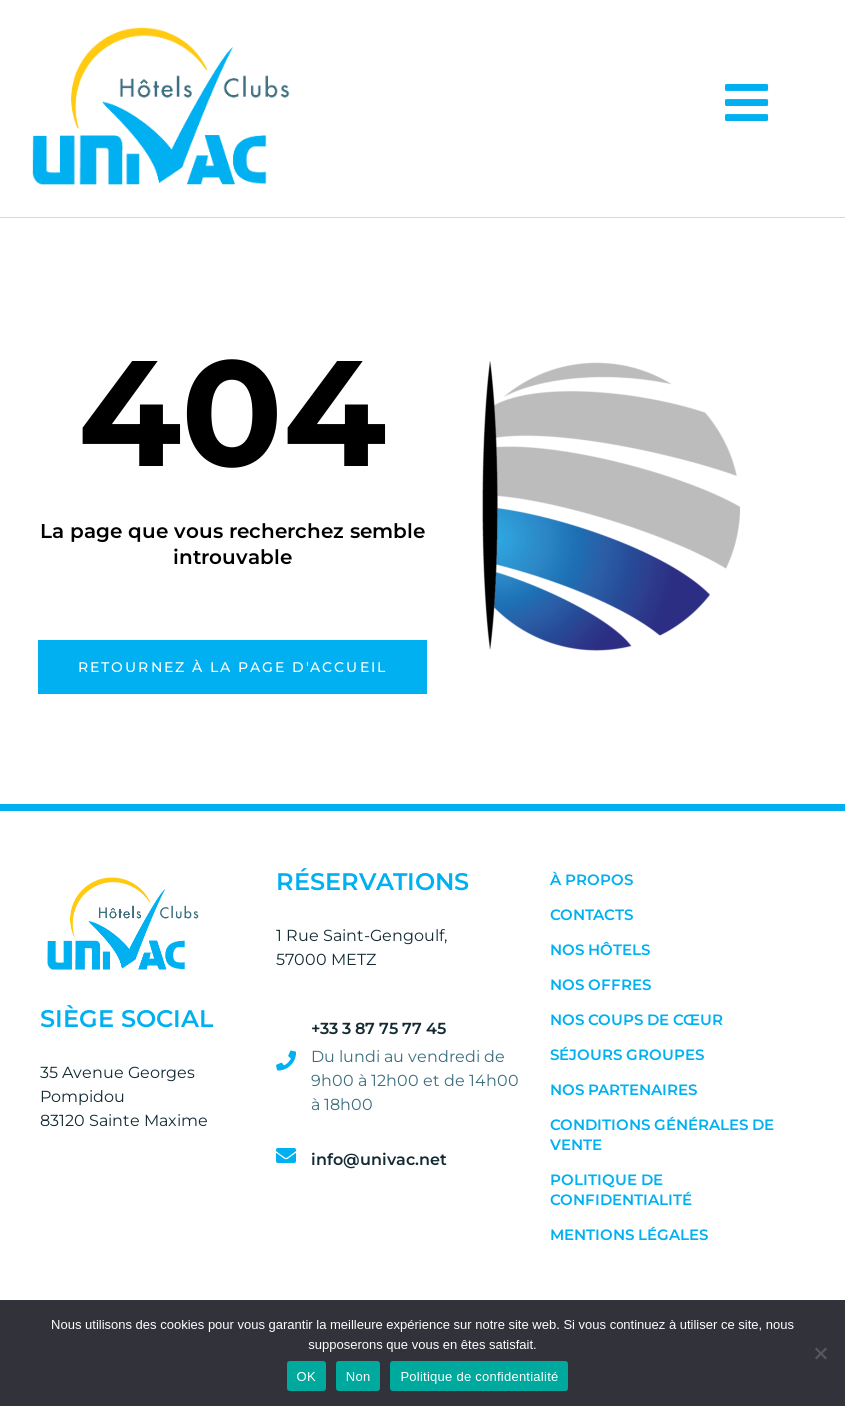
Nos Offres (600, 984)
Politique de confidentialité (621, 1189)
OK (306, 1376)
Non (358, 1376)
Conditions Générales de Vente (662, 1134)
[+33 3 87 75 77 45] (286, 1061)
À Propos (591, 879)
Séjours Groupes (627, 1054)
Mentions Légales (629, 1234)
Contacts (591, 914)
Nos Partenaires (623, 1089)
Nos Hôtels (600, 949)
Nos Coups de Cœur (636, 1019)
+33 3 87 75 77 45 (378, 1028)
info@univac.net (379, 1159)
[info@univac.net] (286, 1156)
